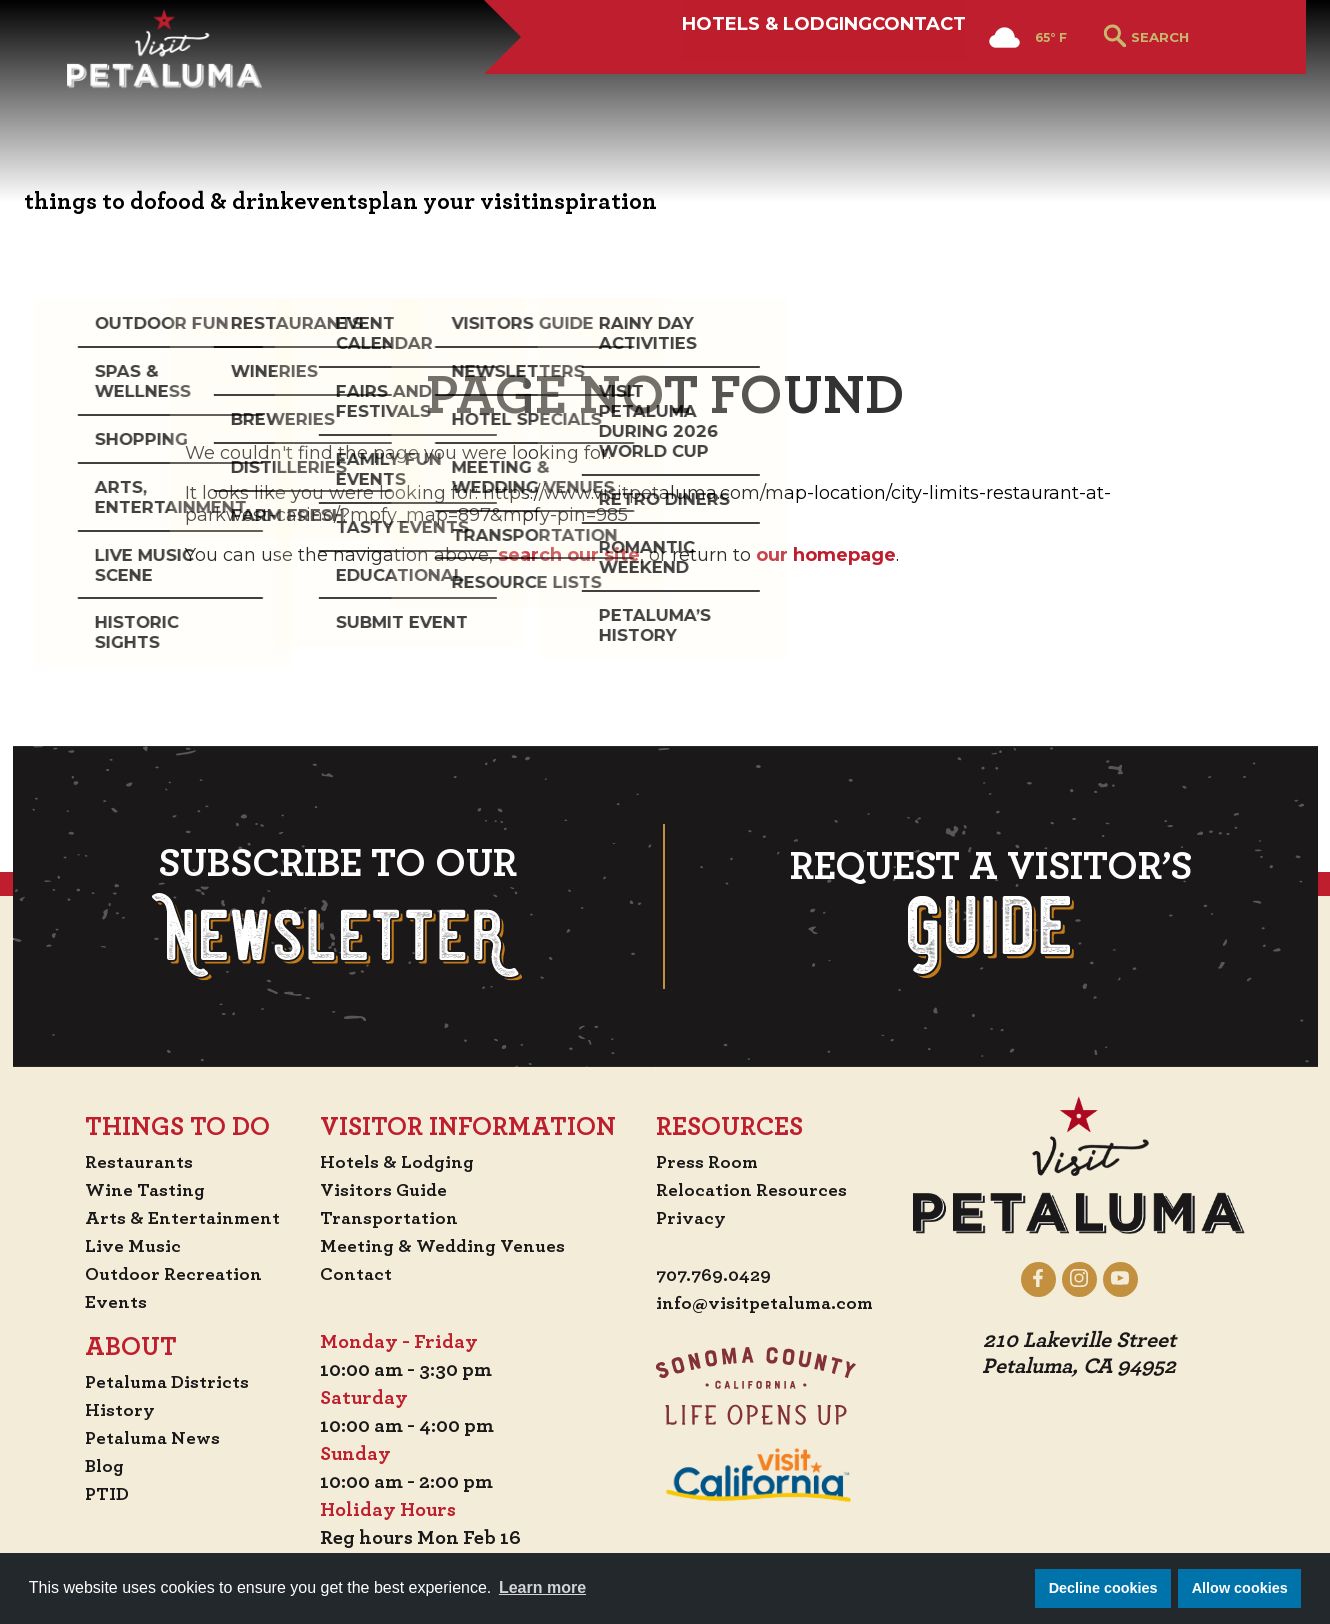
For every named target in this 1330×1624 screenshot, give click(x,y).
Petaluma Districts (159, 1382)
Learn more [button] (542, 1587)
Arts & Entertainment (175, 1218)
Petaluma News (143, 1438)
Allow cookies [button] (1240, 1588)
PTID (94, 1494)
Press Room (708, 1162)
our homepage (826, 555)
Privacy (692, 1218)
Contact (834, 87)
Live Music (120, 1246)
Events (103, 1302)
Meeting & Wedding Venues (448, 1246)
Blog (92, 1466)
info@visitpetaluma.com (771, 1304)
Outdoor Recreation (164, 1274)
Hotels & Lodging (609, 87)
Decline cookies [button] (1103, 1588)
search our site (569, 555)
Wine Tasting (135, 1190)
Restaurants (128, 1162)
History (108, 1410)
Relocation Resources (754, 1190)
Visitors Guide (387, 1190)
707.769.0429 (717, 1276)
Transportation (393, 1218)
